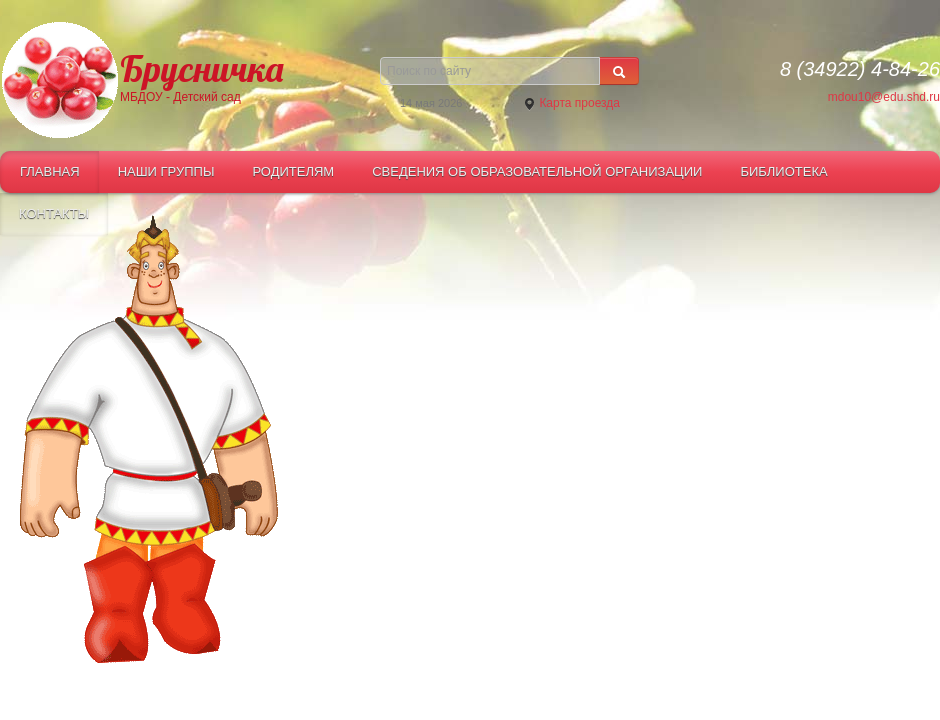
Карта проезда (571, 103)
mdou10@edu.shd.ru (884, 97)
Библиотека (783, 171)
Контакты (54, 213)
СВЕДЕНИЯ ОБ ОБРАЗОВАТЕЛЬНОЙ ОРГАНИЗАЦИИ (537, 171)
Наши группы (166, 171)
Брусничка (201, 67)
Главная (50, 171)
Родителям (293, 171)
